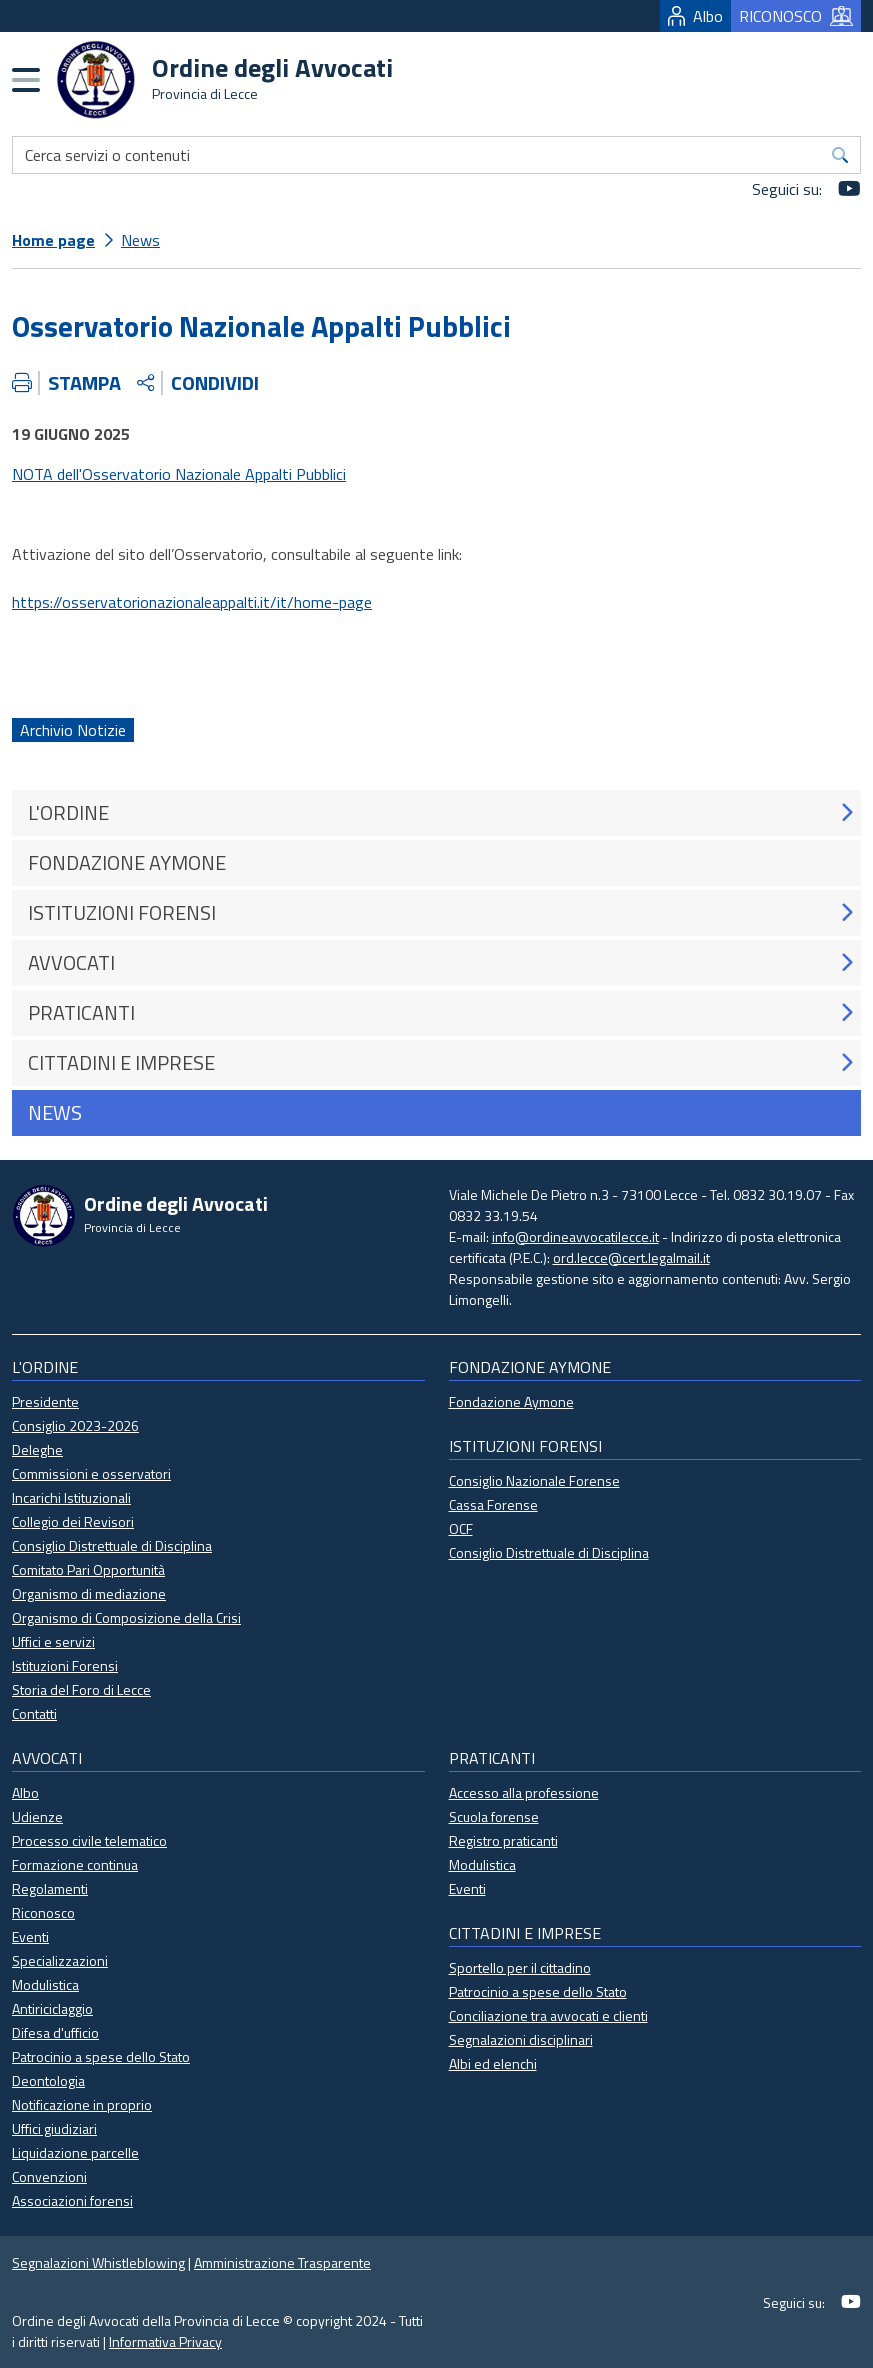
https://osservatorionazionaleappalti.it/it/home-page (192, 602)
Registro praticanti (503, 1840)
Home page (53, 240)
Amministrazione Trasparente (282, 2262)
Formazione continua (75, 1864)
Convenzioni (49, 2176)
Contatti (34, 1713)
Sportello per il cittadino (520, 1967)
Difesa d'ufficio (55, 2032)
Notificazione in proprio (82, 2104)
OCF (461, 1528)
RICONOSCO (796, 16)
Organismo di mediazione (89, 1593)
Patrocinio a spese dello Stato (101, 2056)
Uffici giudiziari (54, 2128)
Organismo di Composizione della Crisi (126, 1617)
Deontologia (48, 2080)
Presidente (45, 1401)
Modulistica (45, 1984)
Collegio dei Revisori (73, 1521)
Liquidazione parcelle (75, 2152)
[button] (846, 812)
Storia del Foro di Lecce (81, 1689)
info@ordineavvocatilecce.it (575, 1236)
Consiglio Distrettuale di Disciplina (112, 1545)
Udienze (37, 1816)
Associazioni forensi (72, 2200)
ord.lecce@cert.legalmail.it (631, 1257)
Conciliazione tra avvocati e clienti (548, 2015)
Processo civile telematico (89, 1840)
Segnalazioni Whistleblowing (98, 2262)
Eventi (30, 1936)
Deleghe (37, 1449)
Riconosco (43, 1912)
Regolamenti (50, 1888)
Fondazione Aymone (511, 1401)
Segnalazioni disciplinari (521, 2039)
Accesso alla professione (524, 1792)
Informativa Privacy (165, 2341)
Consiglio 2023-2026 (75, 1425)
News (140, 240)
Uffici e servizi (53, 1641)
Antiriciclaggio (52, 2008)
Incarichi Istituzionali (71, 1497)
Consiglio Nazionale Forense (534, 1480)
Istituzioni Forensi (65, 1665)
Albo (695, 16)
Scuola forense (494, 1816)
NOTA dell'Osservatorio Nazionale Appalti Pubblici (179, 474)
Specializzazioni (60, 1960)
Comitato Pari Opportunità (88, 1569)
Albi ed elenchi (493, 2063)
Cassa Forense (493, 1504)
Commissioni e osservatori (91, 1473)
